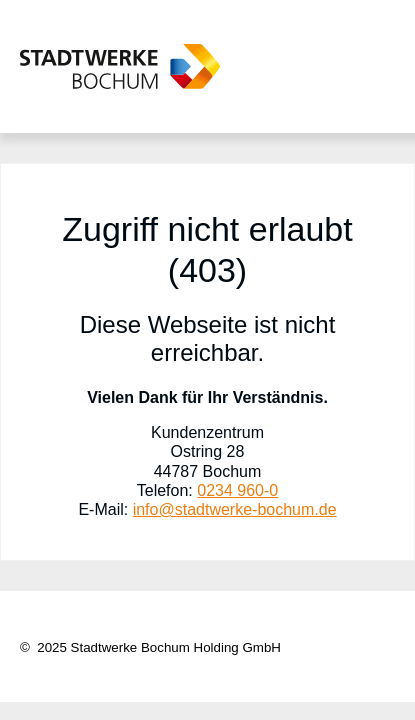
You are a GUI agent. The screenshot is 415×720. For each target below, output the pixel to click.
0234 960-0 (237, 490)
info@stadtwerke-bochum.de (235, 509)
